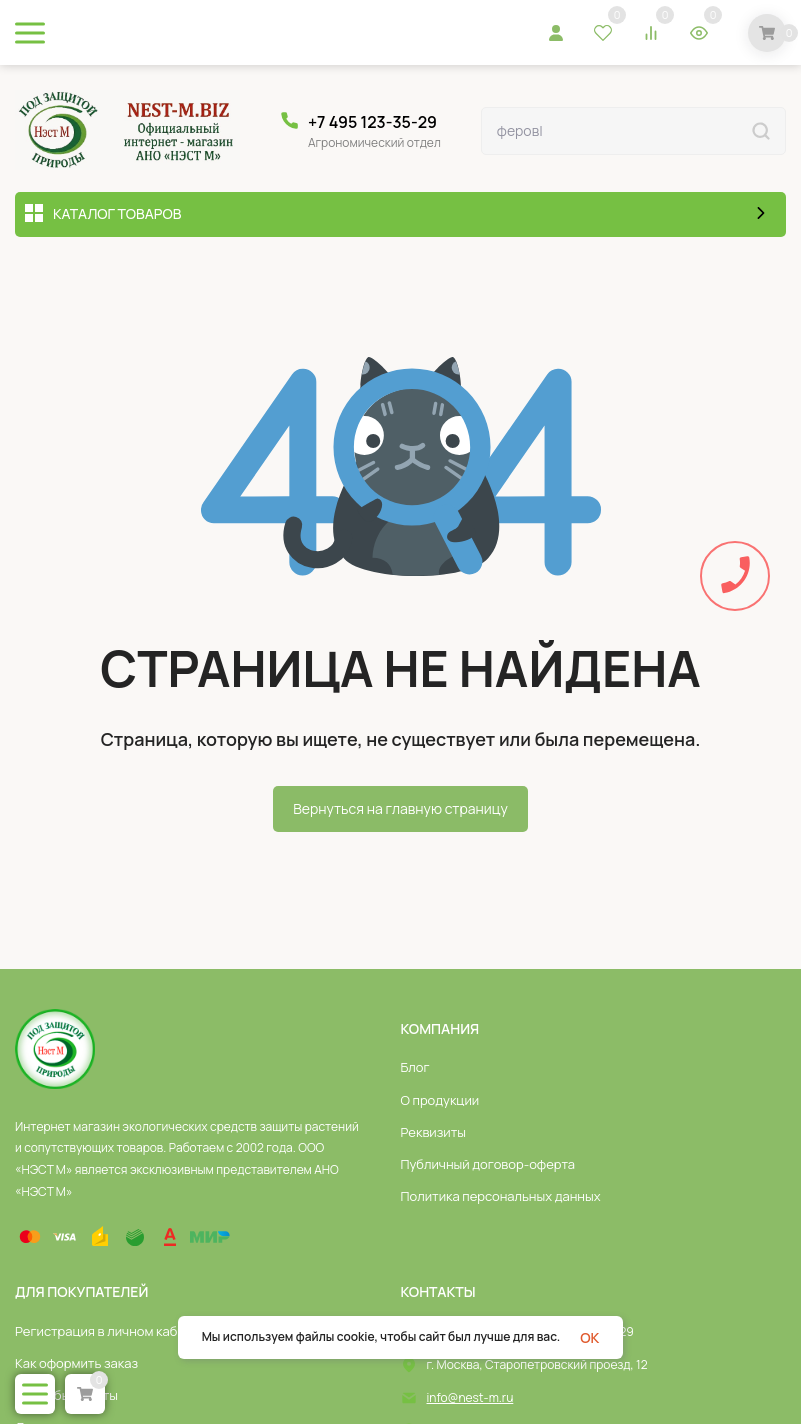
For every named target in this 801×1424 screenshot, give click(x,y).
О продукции (440, 1100)
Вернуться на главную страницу (400, 808)
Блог (415, 1067)
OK (589, 1337)
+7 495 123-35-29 (372, 122)
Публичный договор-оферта (488, 1164)
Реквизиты (434, 1132)
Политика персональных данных (501, 1196)
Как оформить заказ (76, 1363)
